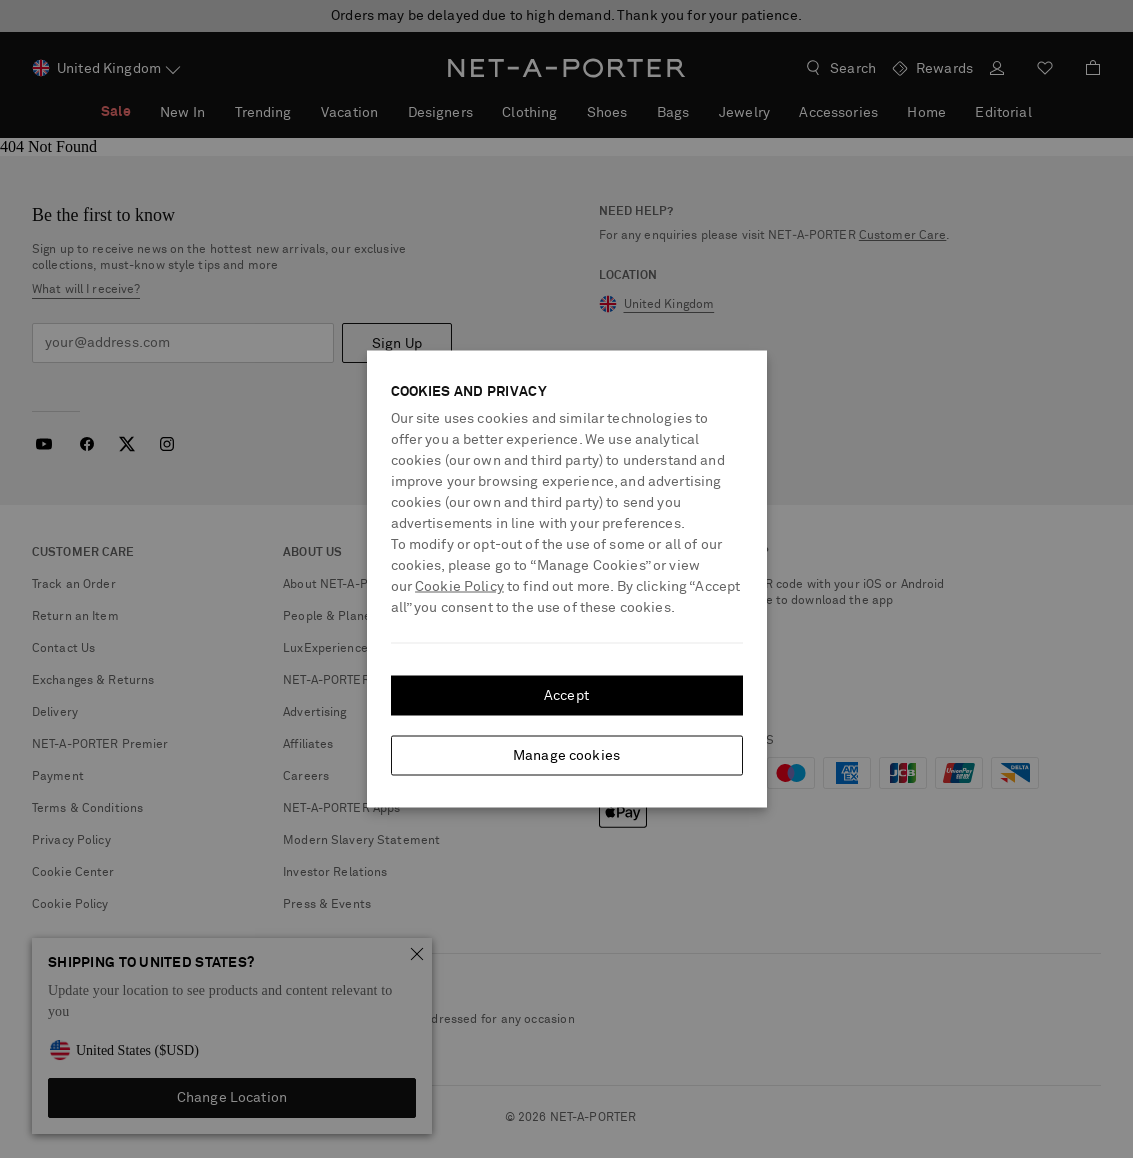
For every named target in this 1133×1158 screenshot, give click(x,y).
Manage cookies (566, 756)
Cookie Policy (459, 587)
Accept (566, 696)
